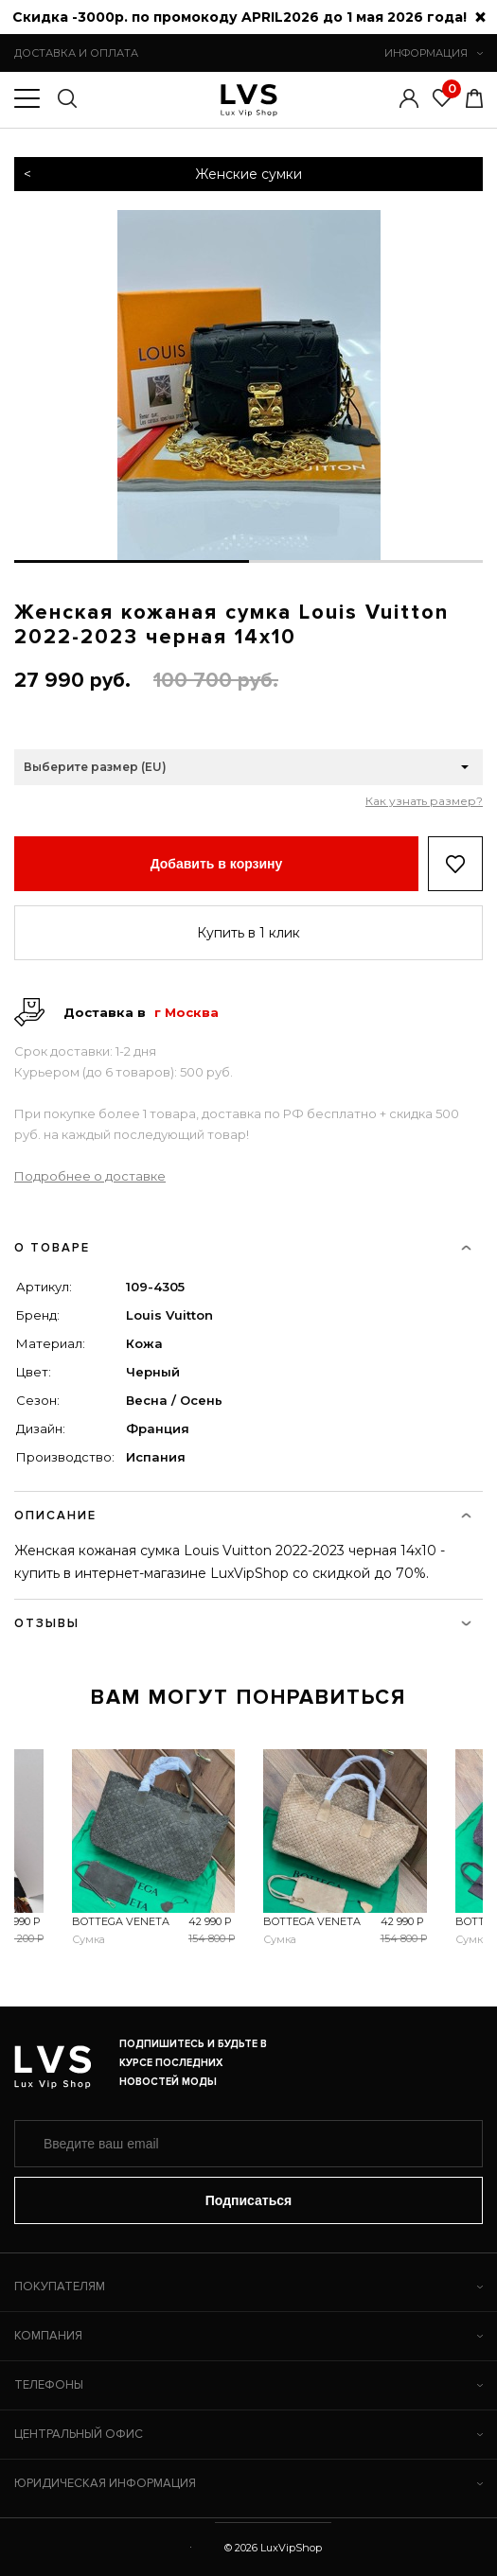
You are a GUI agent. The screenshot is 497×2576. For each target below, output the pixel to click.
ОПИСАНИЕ (242, 1515)
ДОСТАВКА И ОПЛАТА (76, 53)
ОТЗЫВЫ (242, 1623)
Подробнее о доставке (90, 1175)
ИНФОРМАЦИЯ (433, 53)
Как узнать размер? (424, 801)
